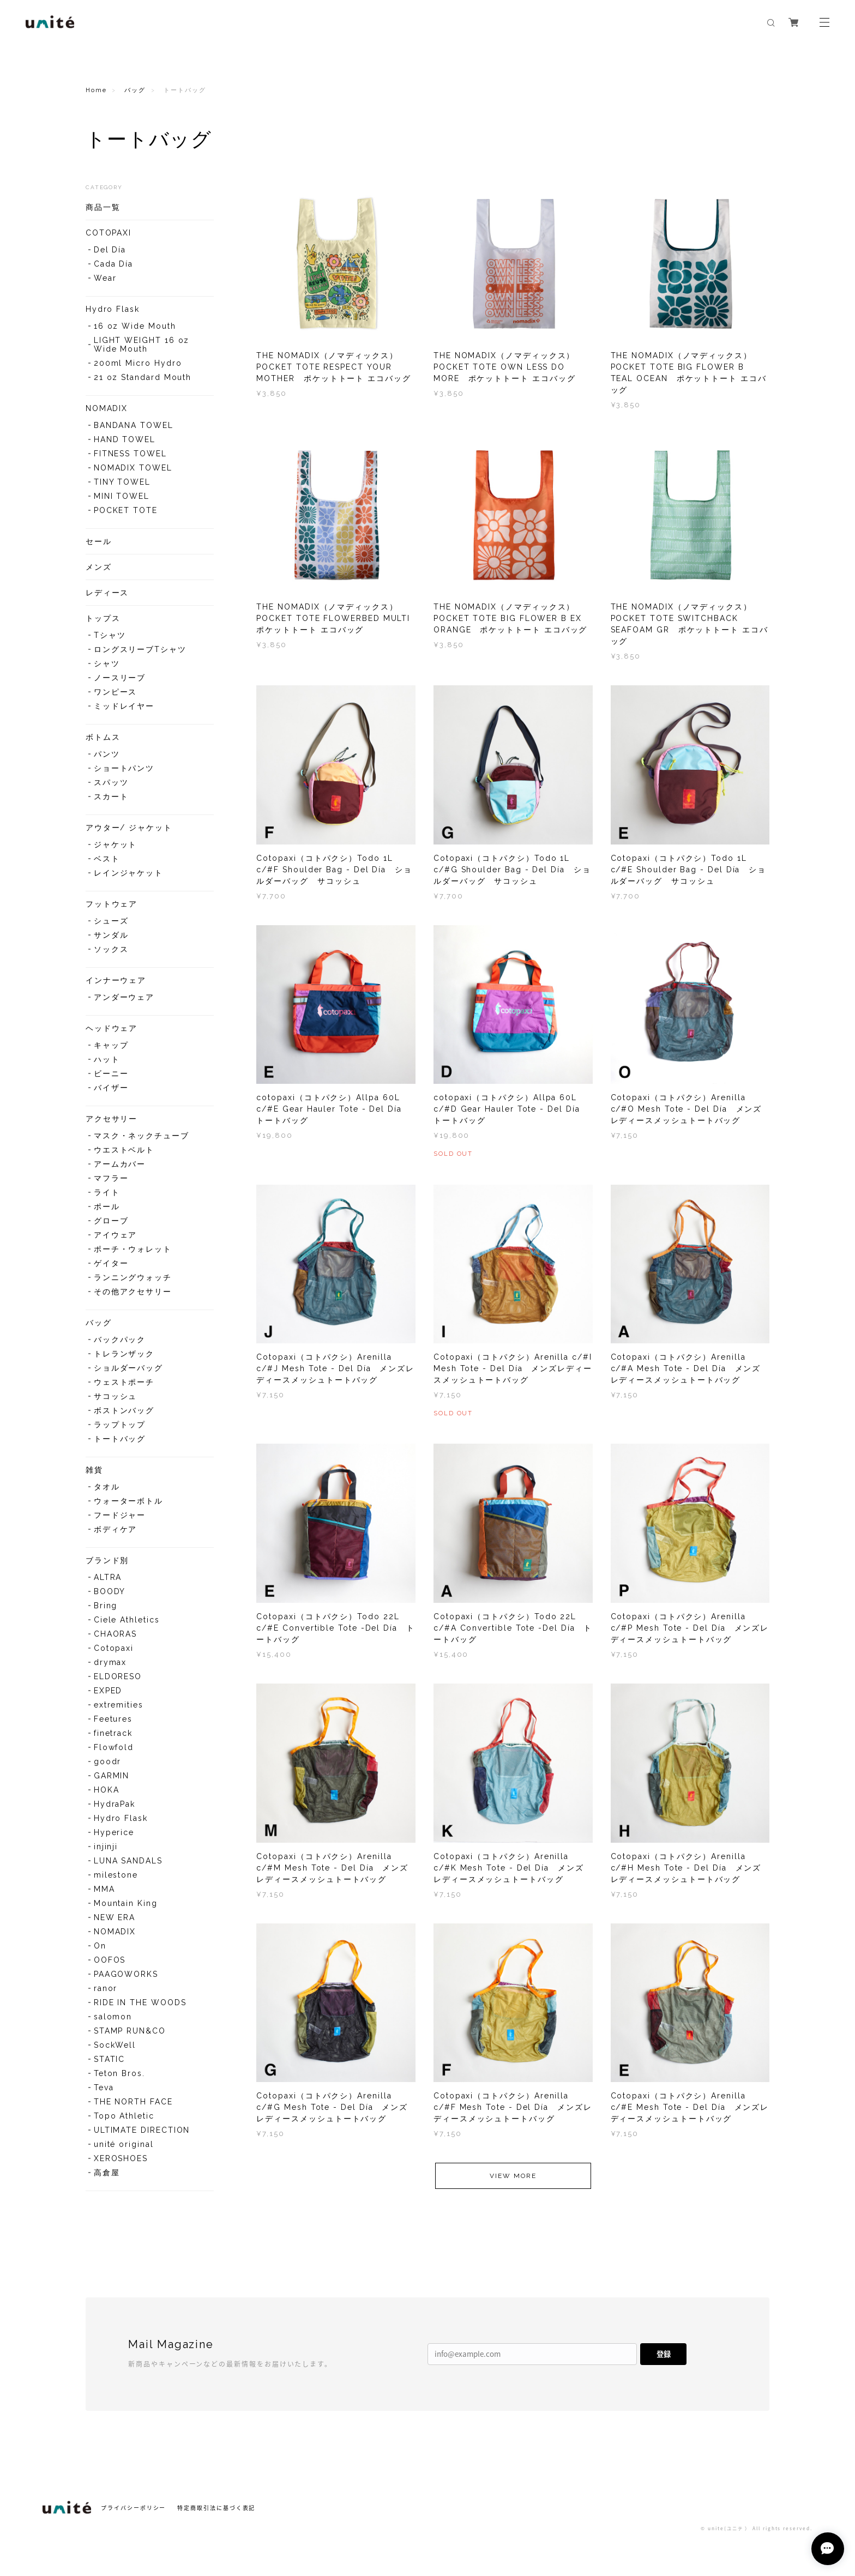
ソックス (111, 949)
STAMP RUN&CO (130, 2030)
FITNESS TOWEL (130, 453)
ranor (106, 1988)
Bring (106, 1605)
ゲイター (111, 1263)
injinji (106, 1846)
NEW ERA (114, 1917)
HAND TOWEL (124, 439)
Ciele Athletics (127, 1619)
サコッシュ (115, 1396)
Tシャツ (110, 635)
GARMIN (112, 1775)
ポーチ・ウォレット (133, 1249)
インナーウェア (116, 980)
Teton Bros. (119, 2073)
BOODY (110, 1591)
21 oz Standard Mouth (142, 377)
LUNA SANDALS (128, 1860)
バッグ (135, 90)
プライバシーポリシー (133, 2507)
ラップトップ (120, 1424)
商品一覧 (103, 207)
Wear (105, 278)
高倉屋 (107, 2172)
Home (96, 90)
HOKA (106, 1789)
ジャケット (115, 844)
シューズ (111, 920)
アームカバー (120, 1164)
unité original (124, 2144)
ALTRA (108, 1577)
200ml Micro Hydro (138, 363)
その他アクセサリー (133, 1291)
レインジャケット (128, 872)
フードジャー (120, 1515)
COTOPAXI (108, 232)
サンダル (111, 935)
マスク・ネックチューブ (141, 1135)
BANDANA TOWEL (133, 425)
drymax (110, 1662)
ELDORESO (118, 1676)
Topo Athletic (124, 2116)
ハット (107, 1059)
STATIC (109, 2059)
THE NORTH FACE (133, 2101)
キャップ (111, 1045)
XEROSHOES (121, 2158)
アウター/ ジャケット (129, 827)
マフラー (111, 1178)
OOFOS (110, 1960)
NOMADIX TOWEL (133, 467)
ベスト (107, 858)
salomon (113, 2016)
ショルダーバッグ (128, 1368)
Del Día (110, 249)
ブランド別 (107, 1560)
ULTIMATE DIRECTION (142, 2130)
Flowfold (114, 1747)
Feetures (113, 1719)
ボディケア (115, 1529)
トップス (103, 618)
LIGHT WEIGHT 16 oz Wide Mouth (142, 344)
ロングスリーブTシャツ (140, 649)
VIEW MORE (513, 2190)
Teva (104, 2087)
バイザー (111, 1087)
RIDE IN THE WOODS (140, 2002)
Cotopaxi (114, 1648)
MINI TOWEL (121, 496)
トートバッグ (120, 1438)
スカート (111, 796)
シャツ (107, 663)
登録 (664, 2354)
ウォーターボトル (128, 1501)
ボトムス (103, 737)
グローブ (111, 1220)
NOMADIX (107, 408)
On (100, 1945)
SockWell (115, 2045)
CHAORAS (115, 1634)
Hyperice (114, 1832)
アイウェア (115, 1234)
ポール (107, 1206)
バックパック (120, 1339)
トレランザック (124, 1353)
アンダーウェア (124, 997)
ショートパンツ (124, 768)
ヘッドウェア (112, 1028)
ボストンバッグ (124, 1410)
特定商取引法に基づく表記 (216, 2507)
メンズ (99, 567)
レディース (107, 592)
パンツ (107, 754)
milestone (116, 1875)
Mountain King (126, 1903)
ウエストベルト (124, 1149)
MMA (104, 1889)
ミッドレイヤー (124, 706)
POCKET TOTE (126, 510)
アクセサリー (112, 1118)
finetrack (113, 1733)
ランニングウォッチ (133, 1277)
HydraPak (114, 1804)
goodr (108, 1761)
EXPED (108, 1690)
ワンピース (115, 691)
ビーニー (111, 1073)
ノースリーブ (120, 677)
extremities (118, 1704)
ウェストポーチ (124, 1382)
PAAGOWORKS (126, 1974)
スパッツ (111, 782)
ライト (107, 1192)
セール (99, 541)
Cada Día (113, 264)
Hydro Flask (113, 309)
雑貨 (94, 1469)
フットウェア (112, 904)
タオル (107, 1486)
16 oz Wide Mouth (135, 326)
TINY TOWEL (122, 482)
